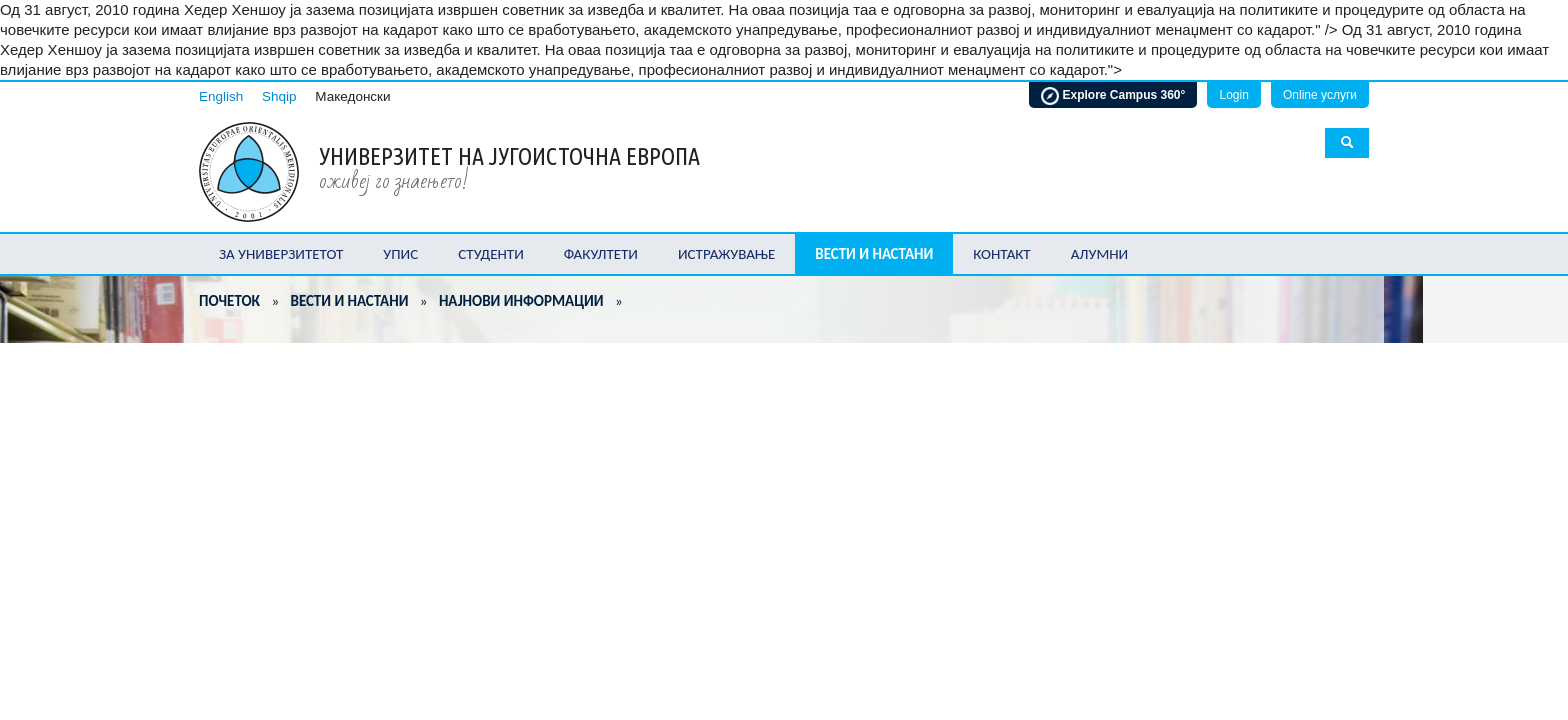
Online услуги (1320, 95)
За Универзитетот (281, 254)
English (221, 96)
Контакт (1001, 254)
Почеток (229, 301)
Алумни (1100, 254)
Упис (400, 254)
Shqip (279, 96)
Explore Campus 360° (1113, 96)
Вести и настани (874, 254)
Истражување (726, 254)
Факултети (601, 254)
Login (1233, 95)
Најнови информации (521, 301)
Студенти (491, 254)
